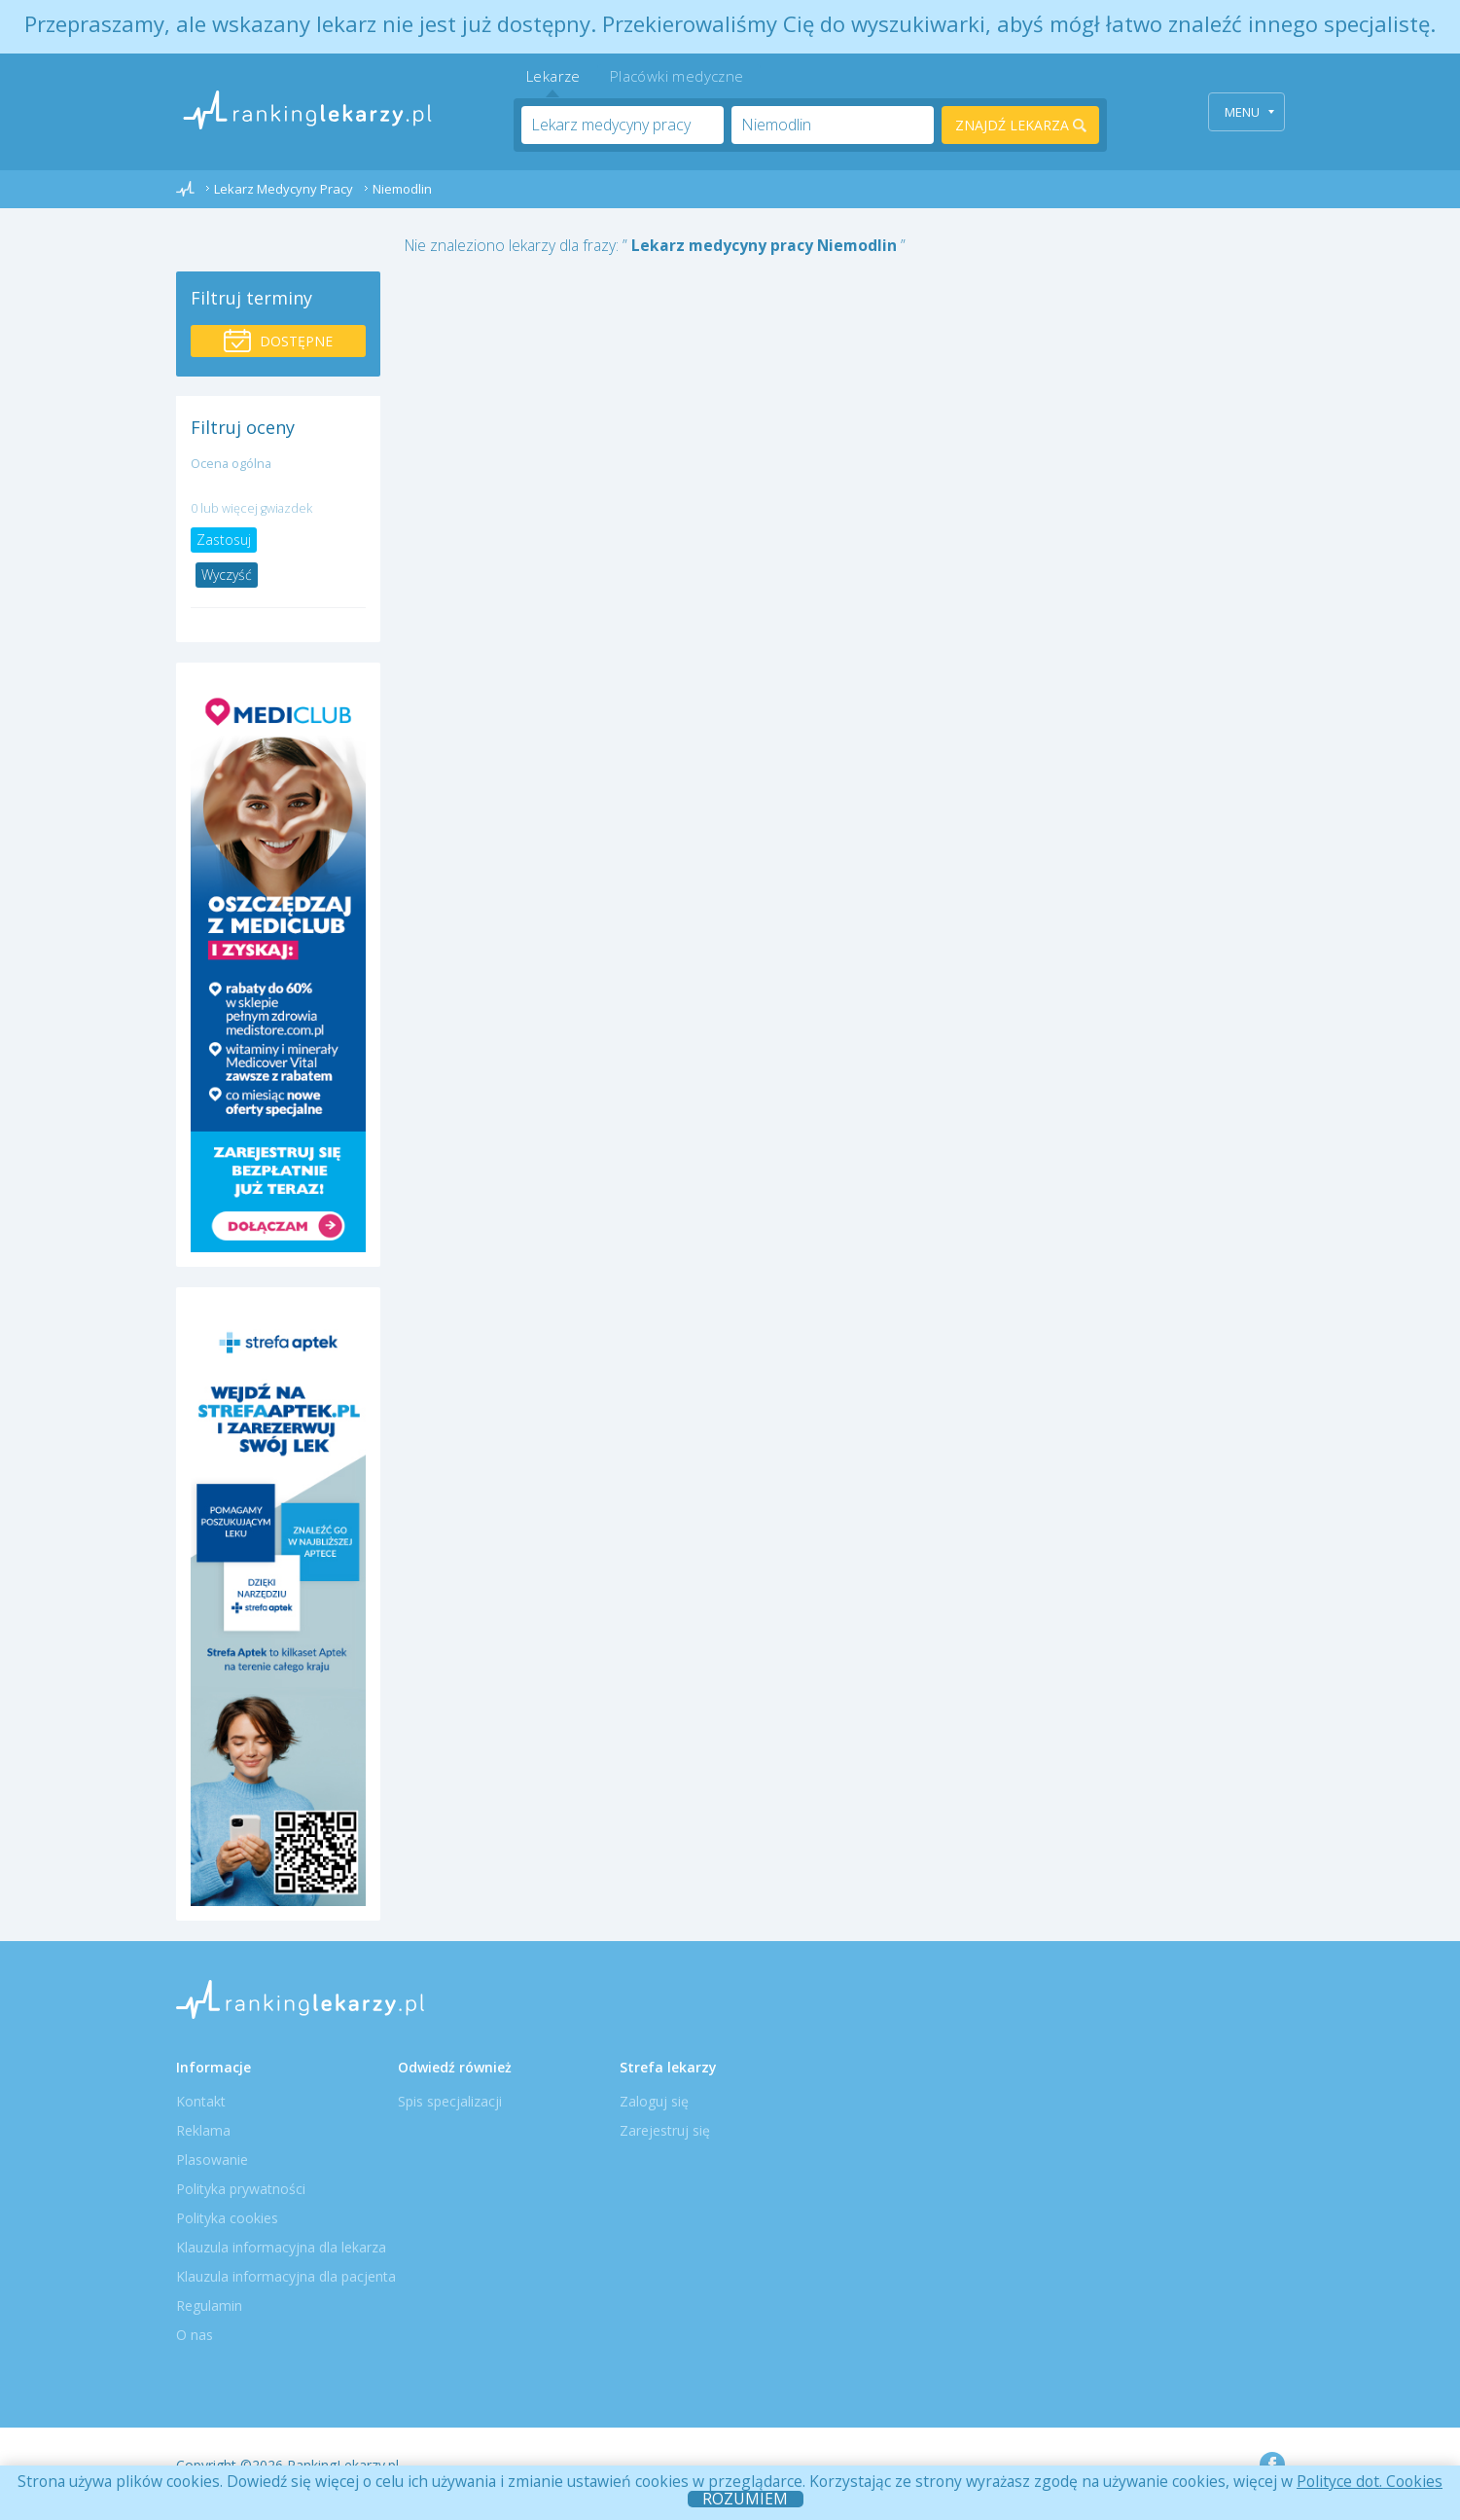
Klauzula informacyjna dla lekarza (281, 2247)
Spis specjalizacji (450, 2101)
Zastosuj (223, 539)
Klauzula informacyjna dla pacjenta (286, 2276)
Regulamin (209, 2305)
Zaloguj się (654, 2101)
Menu (1249, 112)
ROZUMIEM (745, 2499)
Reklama (203, 2130)
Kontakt (201, 2101)
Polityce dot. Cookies (1369, 2481)
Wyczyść (226, 574)
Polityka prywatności (240, 2188)
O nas (194, 2334)
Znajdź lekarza (1020, 125)
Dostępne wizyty (278, 343)
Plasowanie (212, 2159)
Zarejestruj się (665, 2130)
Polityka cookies (227, 2218)
